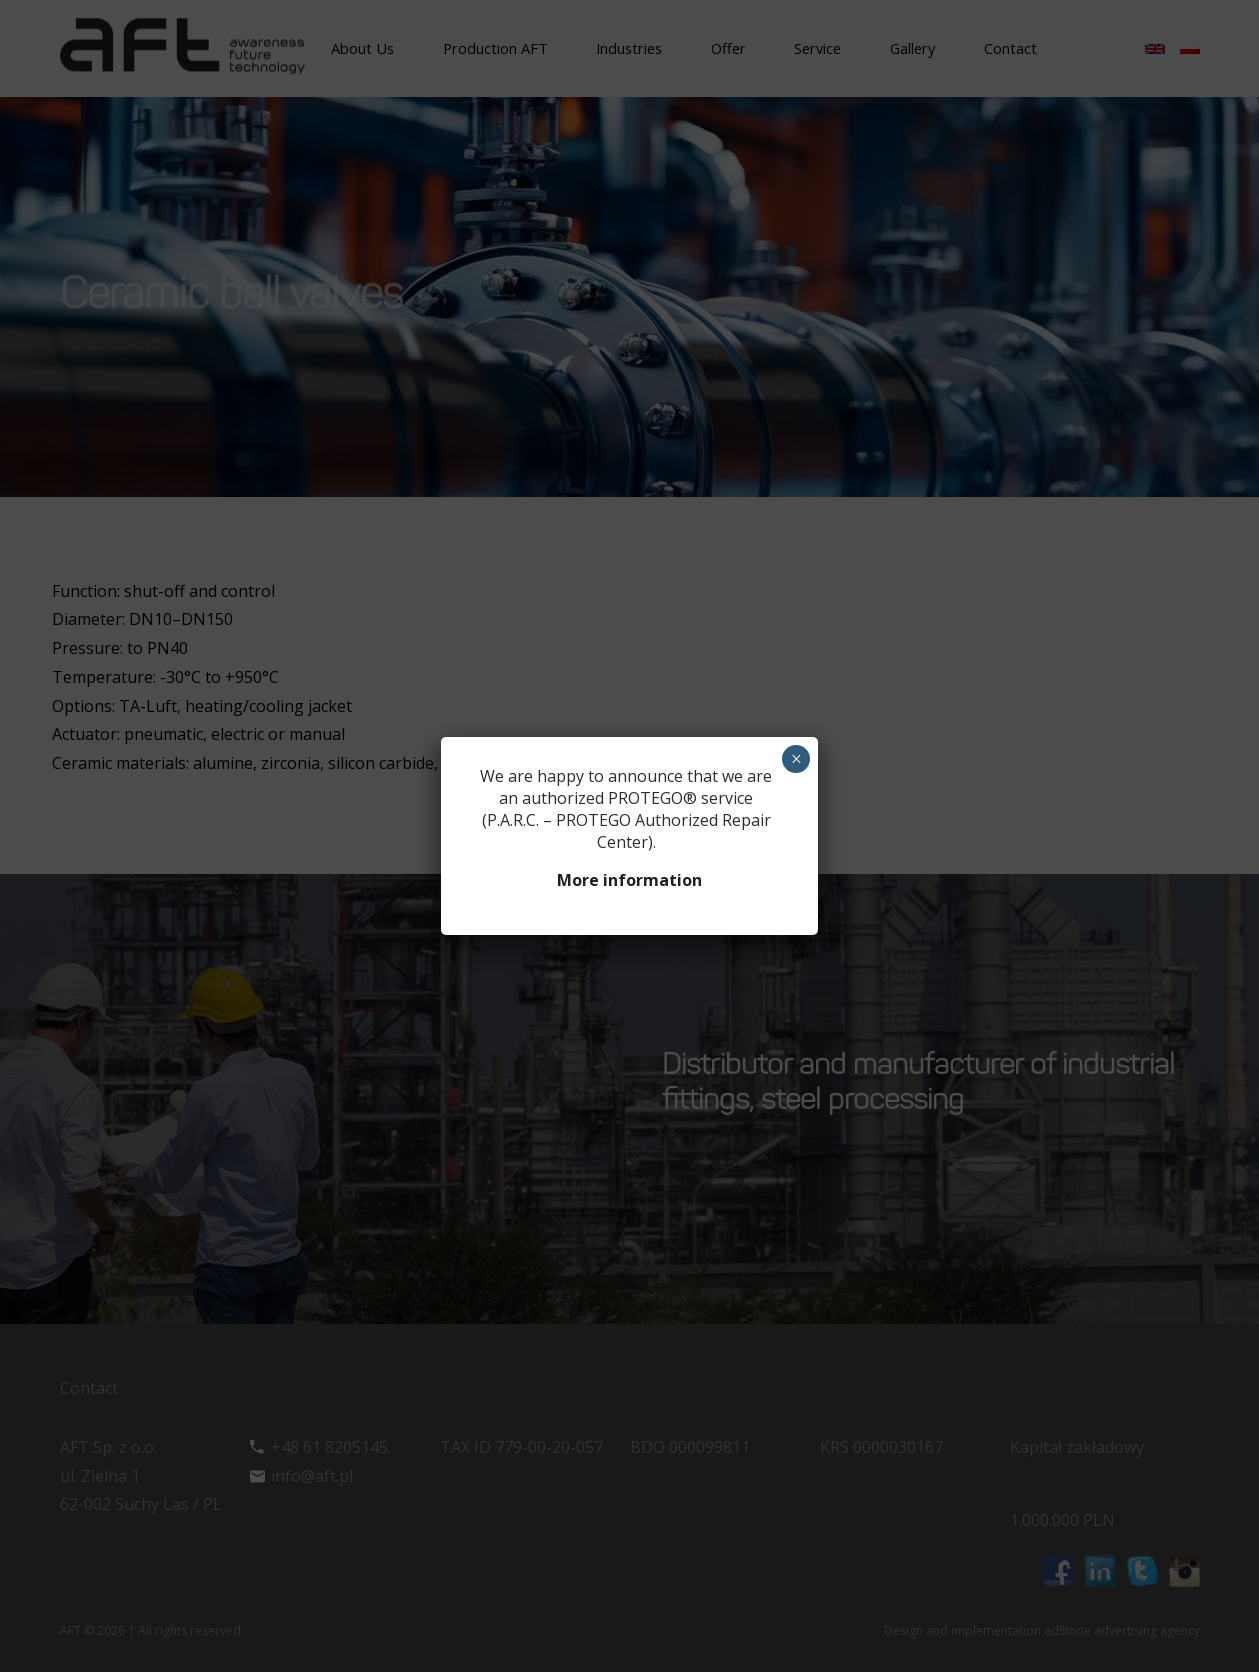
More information (629, 880)
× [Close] (796, 759)
